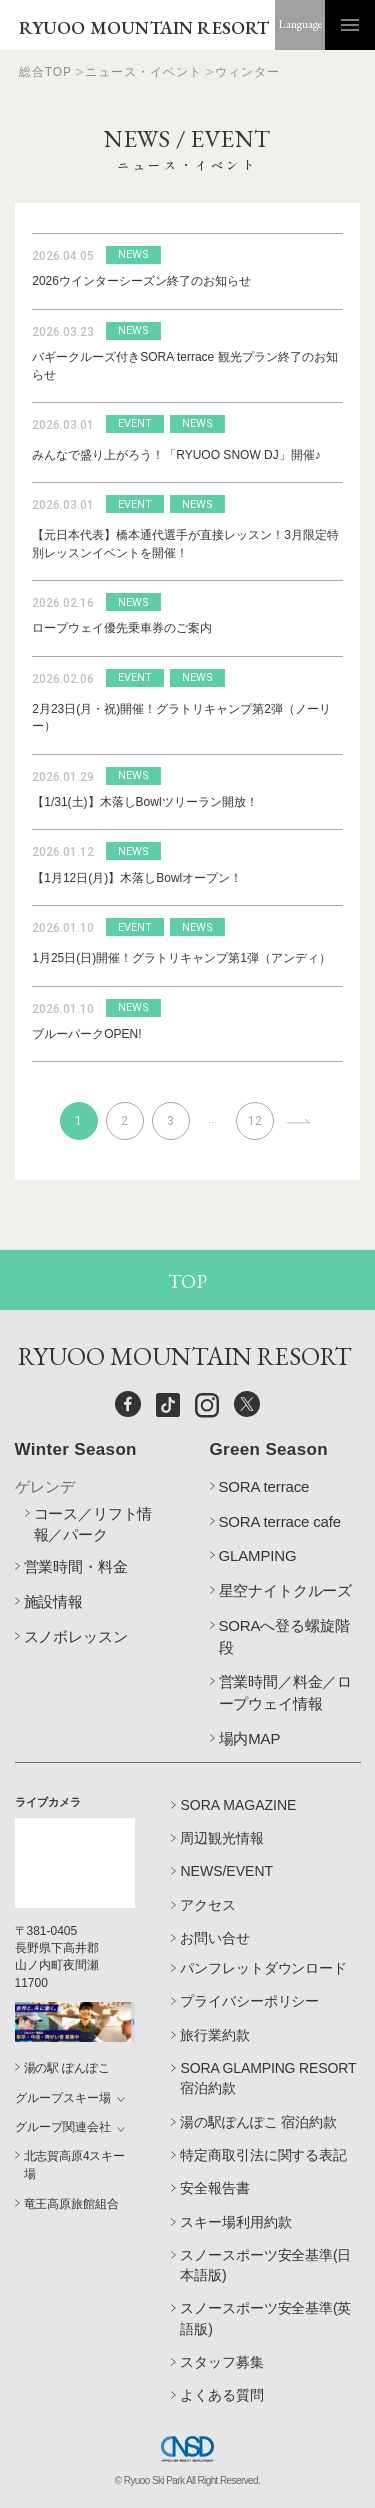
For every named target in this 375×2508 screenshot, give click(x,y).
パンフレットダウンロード (263, 1968)
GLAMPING (258, 1555)
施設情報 (53, 1601)
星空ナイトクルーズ (286, 1590)
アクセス (208, 1905)
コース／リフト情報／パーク (93, 1524)
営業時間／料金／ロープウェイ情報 (286, 1692)
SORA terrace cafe (280, 1521)
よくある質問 (221, 2395)
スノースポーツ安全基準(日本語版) (265, 2265)
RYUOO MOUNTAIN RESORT (144, 27)
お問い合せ (215, 1938)
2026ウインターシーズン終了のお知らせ (141, 281)
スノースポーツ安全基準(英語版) (265, 2318)
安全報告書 (214, 2188)
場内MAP (250, 1738)
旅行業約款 (214, 2035)
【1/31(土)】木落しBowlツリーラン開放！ (144, 802)
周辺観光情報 (222, 1838)
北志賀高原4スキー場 (75, 2164)
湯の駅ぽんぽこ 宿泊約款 (258, 2122)
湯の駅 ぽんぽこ (67, 2068)
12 (255, 1121)
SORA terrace (264, 1486)
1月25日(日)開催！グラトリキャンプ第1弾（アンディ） (181, 958)
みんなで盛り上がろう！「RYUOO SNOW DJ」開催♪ (176, 455)
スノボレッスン (76, 1636)
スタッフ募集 (221, 2362)
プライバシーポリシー (249, 2001)
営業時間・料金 (76, 1566)
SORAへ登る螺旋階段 (284, 1636)
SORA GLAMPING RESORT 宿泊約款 (268, 2078)
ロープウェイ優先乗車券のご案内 (122, 628)
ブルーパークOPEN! (86, 1034)
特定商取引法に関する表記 (263, 2155)
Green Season (269, 1449)
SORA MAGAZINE (238, 1805)
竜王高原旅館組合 (71, 2204)
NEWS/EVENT (226, 1871)
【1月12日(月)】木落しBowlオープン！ (137, 878)
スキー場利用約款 (235, 2222)
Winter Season (76, 1449)
